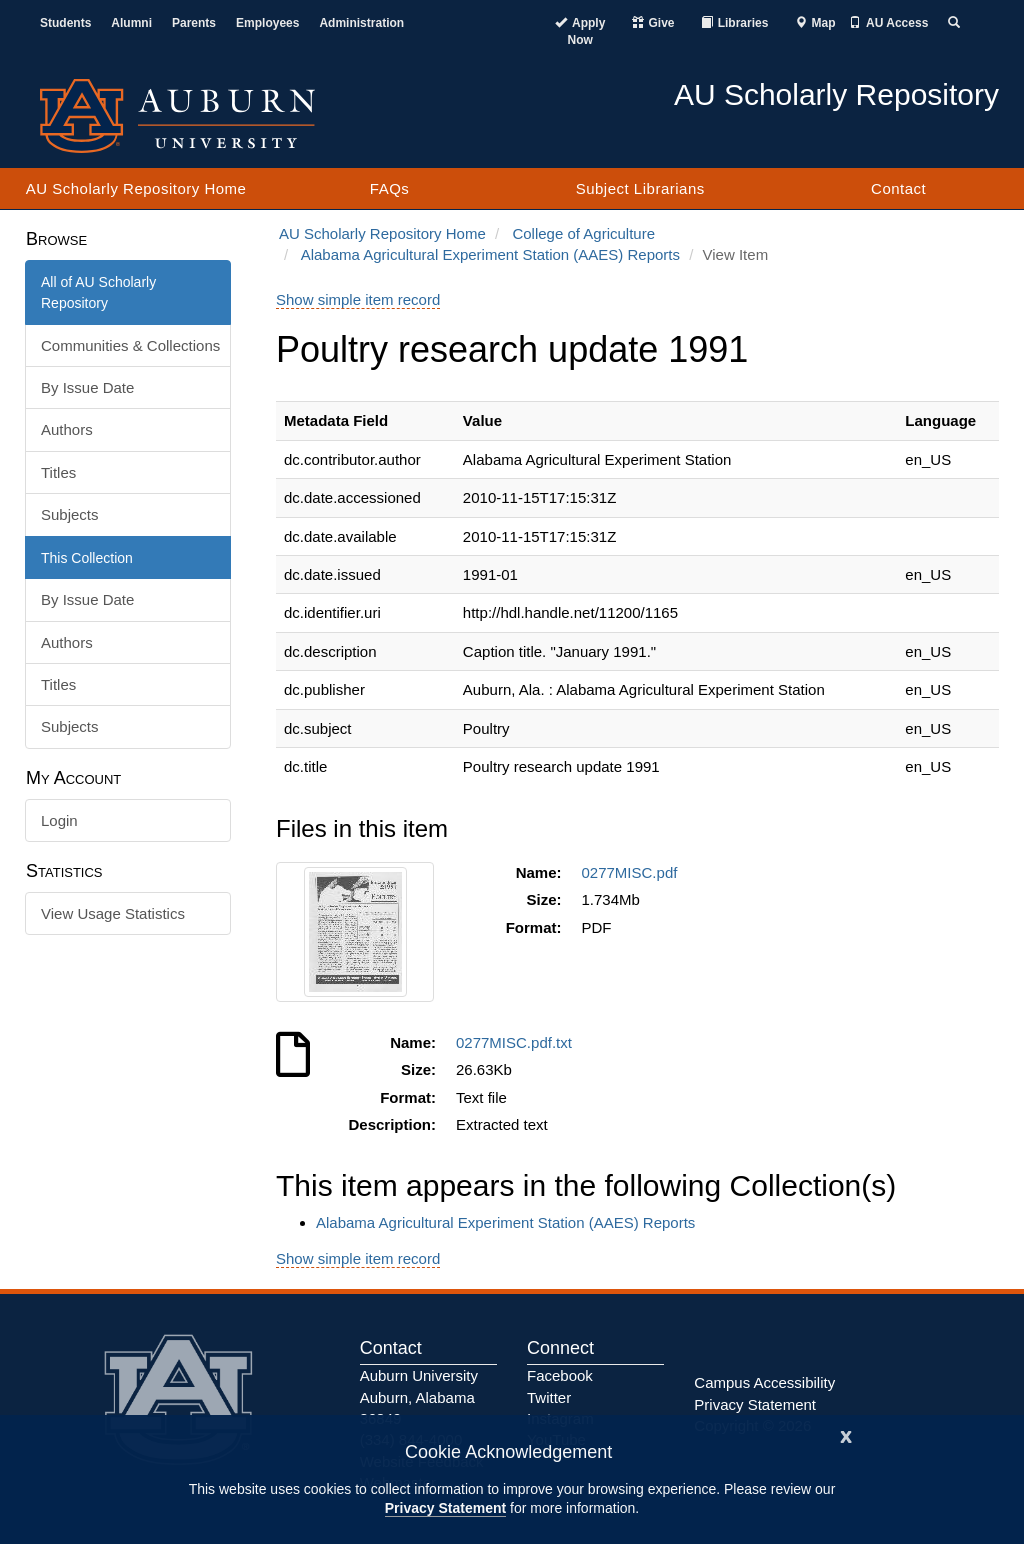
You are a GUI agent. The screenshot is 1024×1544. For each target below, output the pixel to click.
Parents (194, 23)
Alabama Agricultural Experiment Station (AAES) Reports (490, 254)
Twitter (549, 1397)
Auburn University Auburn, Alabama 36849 (419, 1397)
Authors (67, 429)
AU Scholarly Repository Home (136, 188)
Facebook (560, 1375)
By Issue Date (87, 387)
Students (65, 23)
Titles (58, 472)
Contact (898, 188)
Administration (361, 23)
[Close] (846, 1434)
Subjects (70, 514)
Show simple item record (358, 299)
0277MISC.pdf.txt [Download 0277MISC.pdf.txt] (518, 1042)
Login (59, 820)
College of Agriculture (583, 233)
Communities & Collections (130, 345)
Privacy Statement (445, 1508)
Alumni (131, 23)
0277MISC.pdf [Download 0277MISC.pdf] (634, 872)
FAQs (390, 188)
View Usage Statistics (113, 913)
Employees (267, 23)
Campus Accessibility (764, 1382)
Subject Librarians (640, 188)
